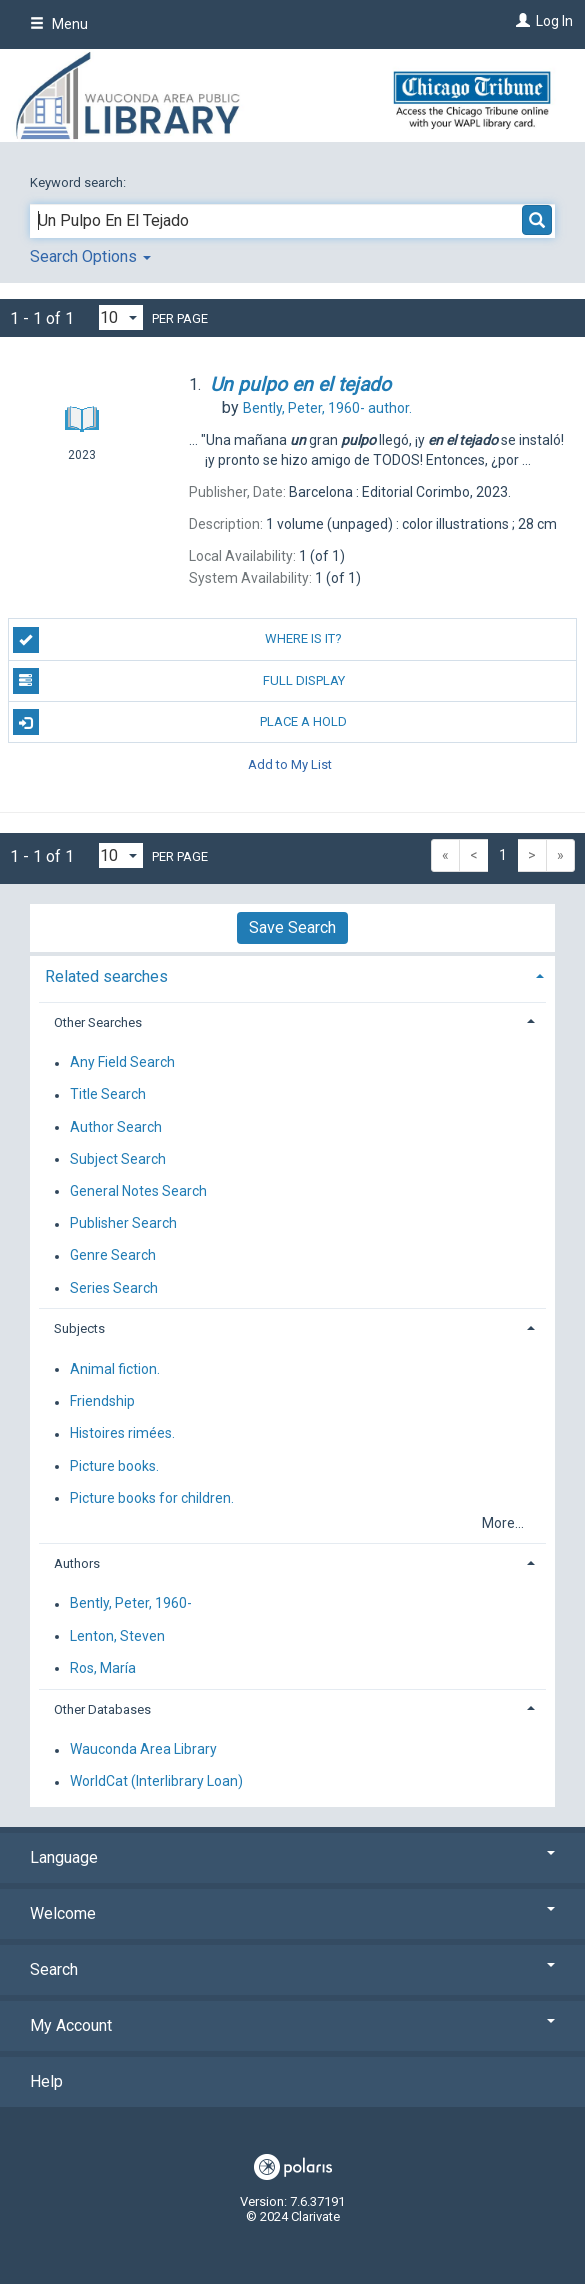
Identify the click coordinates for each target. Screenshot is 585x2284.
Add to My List (290, 763)
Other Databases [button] (102, 1709)
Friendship (102, 1402)
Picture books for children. (152, 1498)
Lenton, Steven (117, 1636)
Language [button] (292, 1857)
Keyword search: (79, 182)
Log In (554, 21)
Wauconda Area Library (143, 1750)
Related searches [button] (106, 976)
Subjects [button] (79, 1328)
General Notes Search (138, 1191)
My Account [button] (292, 2025)
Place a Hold (180, 722)
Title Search (108, 1095)
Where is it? (178, 640)
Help (46, 2081)
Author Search (116, 1127)
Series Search (114, 1288)
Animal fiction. (115, 1369)
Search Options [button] (90, 256)
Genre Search (113, 1256)
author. (327, 408)
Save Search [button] (292, 927)
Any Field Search (122, 1063)
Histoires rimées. (122, 1434)
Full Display (179, 681)
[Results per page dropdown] (121, 317)
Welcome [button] (292, 1913)
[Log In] (520, 21)
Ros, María (103, 1668)
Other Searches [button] (98, 1022)
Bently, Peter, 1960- (131, 1604)
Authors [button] (77, 1563)
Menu (59, 24)
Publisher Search (123, 1224)
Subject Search (118, 1159)
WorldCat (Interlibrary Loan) (156, 1782)
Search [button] (292, 1969)
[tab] (292, 974)
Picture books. (114, 1466)
